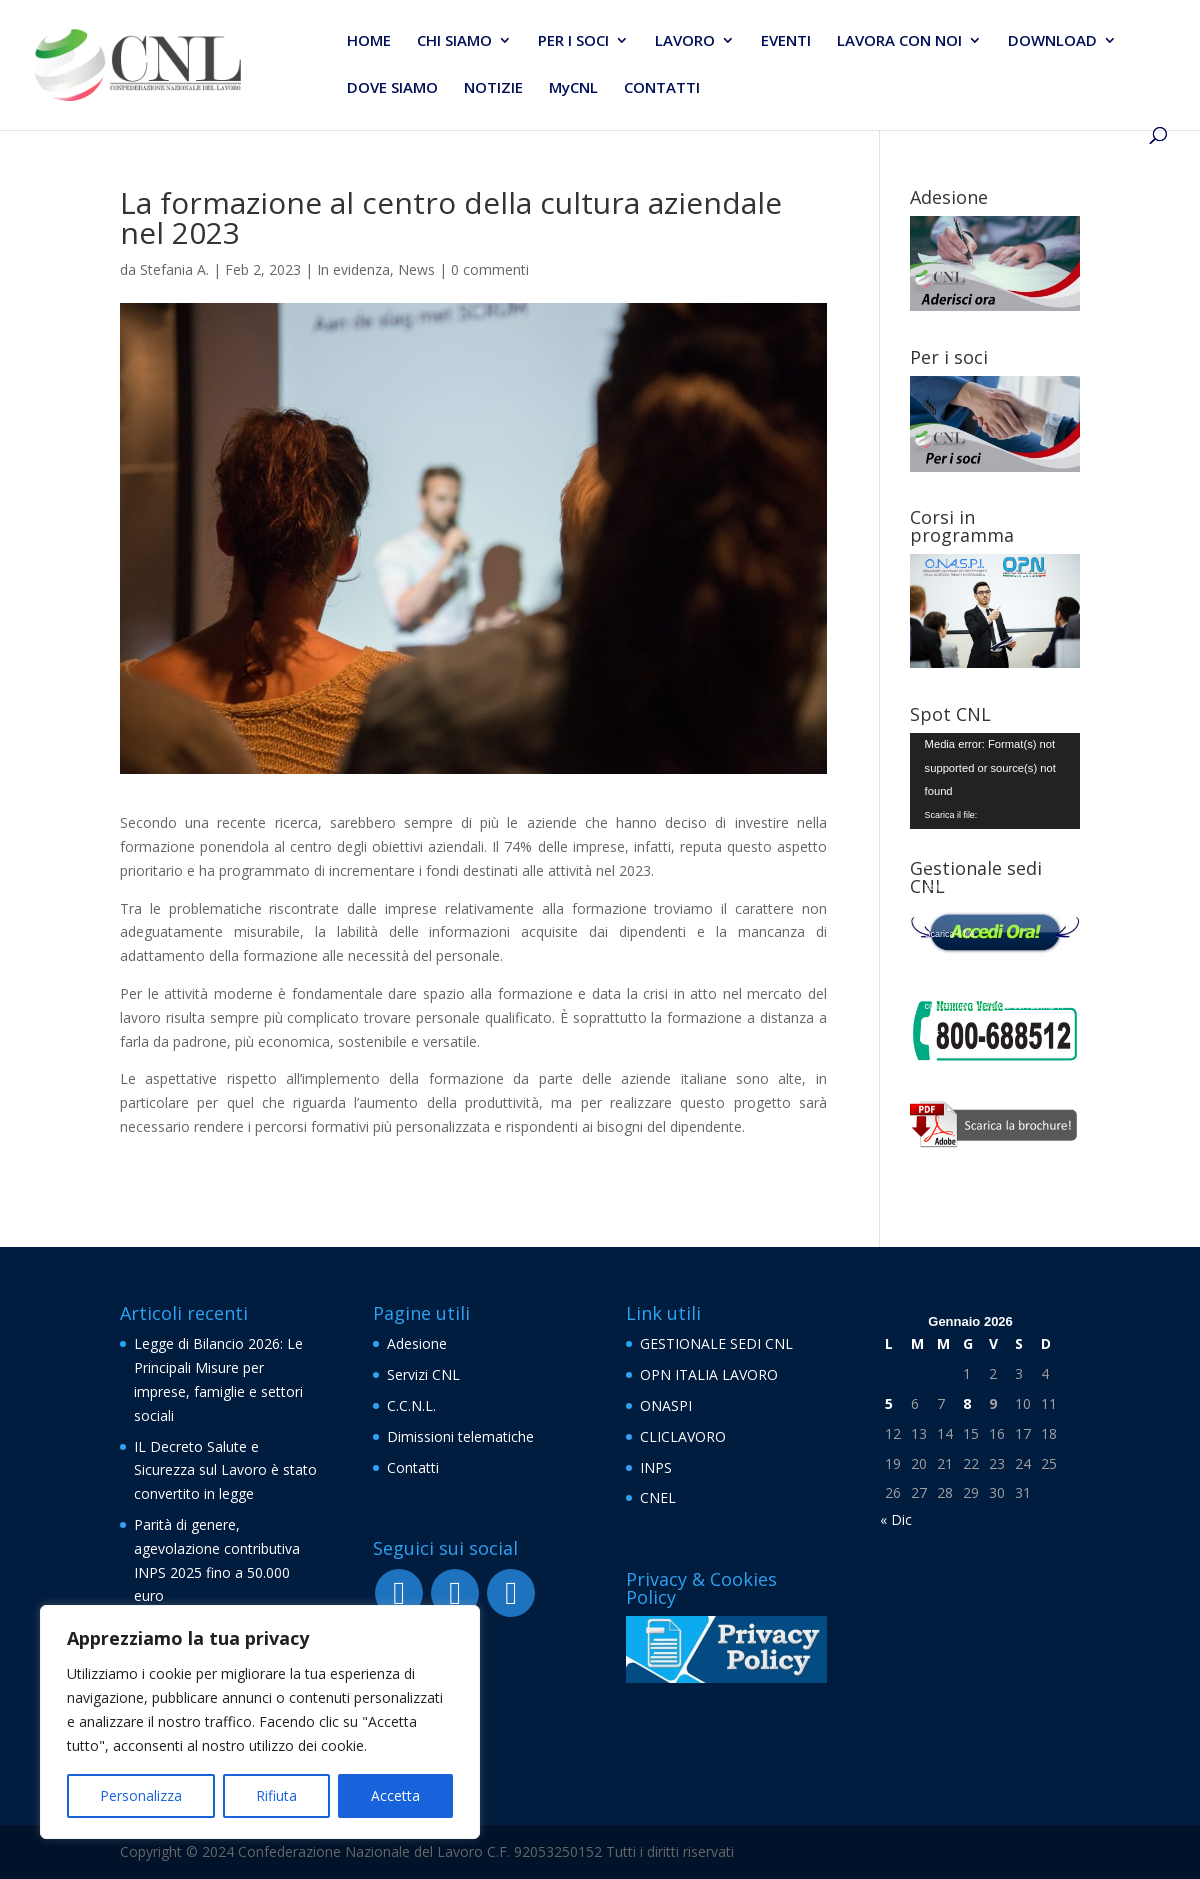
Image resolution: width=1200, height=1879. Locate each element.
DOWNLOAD (1052, 41)
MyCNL (573, 88)
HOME (369, 41)
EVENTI (786, 41)
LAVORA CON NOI (899, 41)
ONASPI (666, 1405)
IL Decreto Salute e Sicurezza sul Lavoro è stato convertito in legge (225, 1470)
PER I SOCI (573, 41)
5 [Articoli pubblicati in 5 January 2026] (889, 1403)
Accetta (395, 1795)
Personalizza (141, 1795)
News (416, 269)
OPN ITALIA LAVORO (709, 1374)
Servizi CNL (423, 1374)
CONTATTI (662, 88)
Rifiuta (276, 1795)
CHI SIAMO (454, 41)
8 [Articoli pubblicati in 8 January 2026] (967, 1403)
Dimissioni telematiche (460, 1436)
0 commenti (490, 269)
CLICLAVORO (683, 1436)
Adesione (417, 1343)
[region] (260, 1722)
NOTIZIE (493, 88)
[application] (995, 781)
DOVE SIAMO (392, 88)
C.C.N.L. (411, 1405)
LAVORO (685, 41)
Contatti (413, 1467)
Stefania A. (174, 269)
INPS (656, 1467)
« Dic (896, 1519)
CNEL (658, 1497)
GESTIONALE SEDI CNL (716, 1343)
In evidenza (353, 269)
